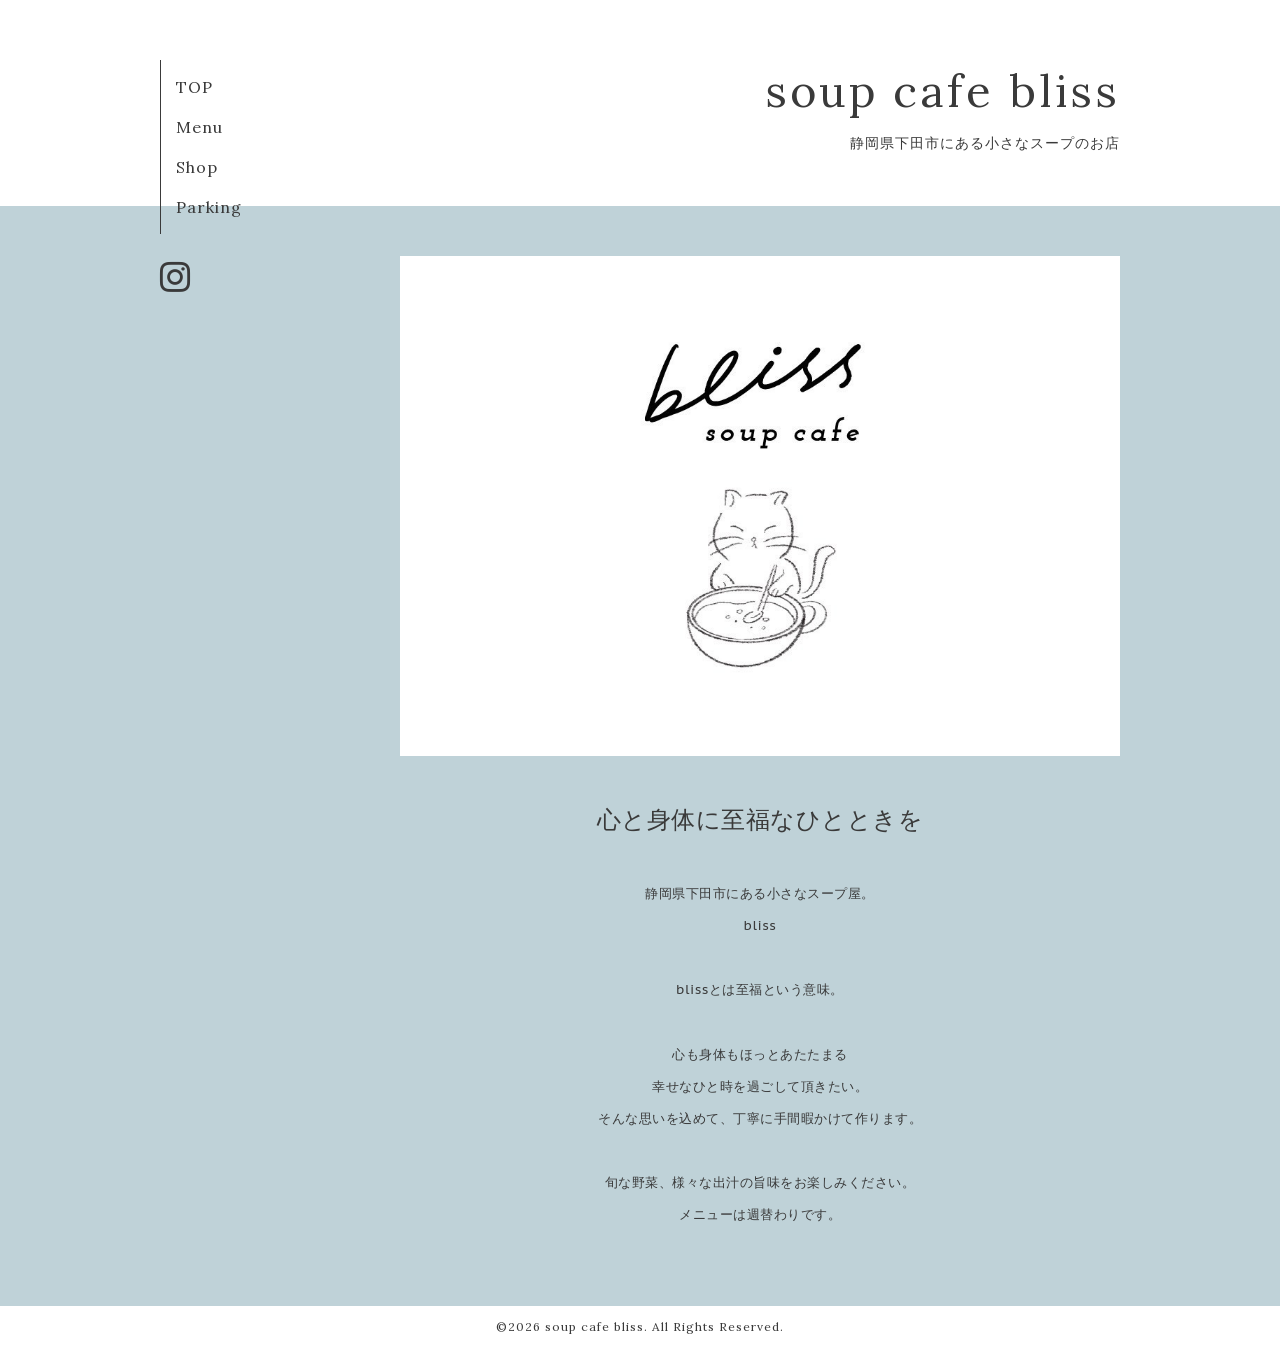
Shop (197, 167)
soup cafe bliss (942, 90)
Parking (209, 207)
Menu (199, 127)
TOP (194, 87)
